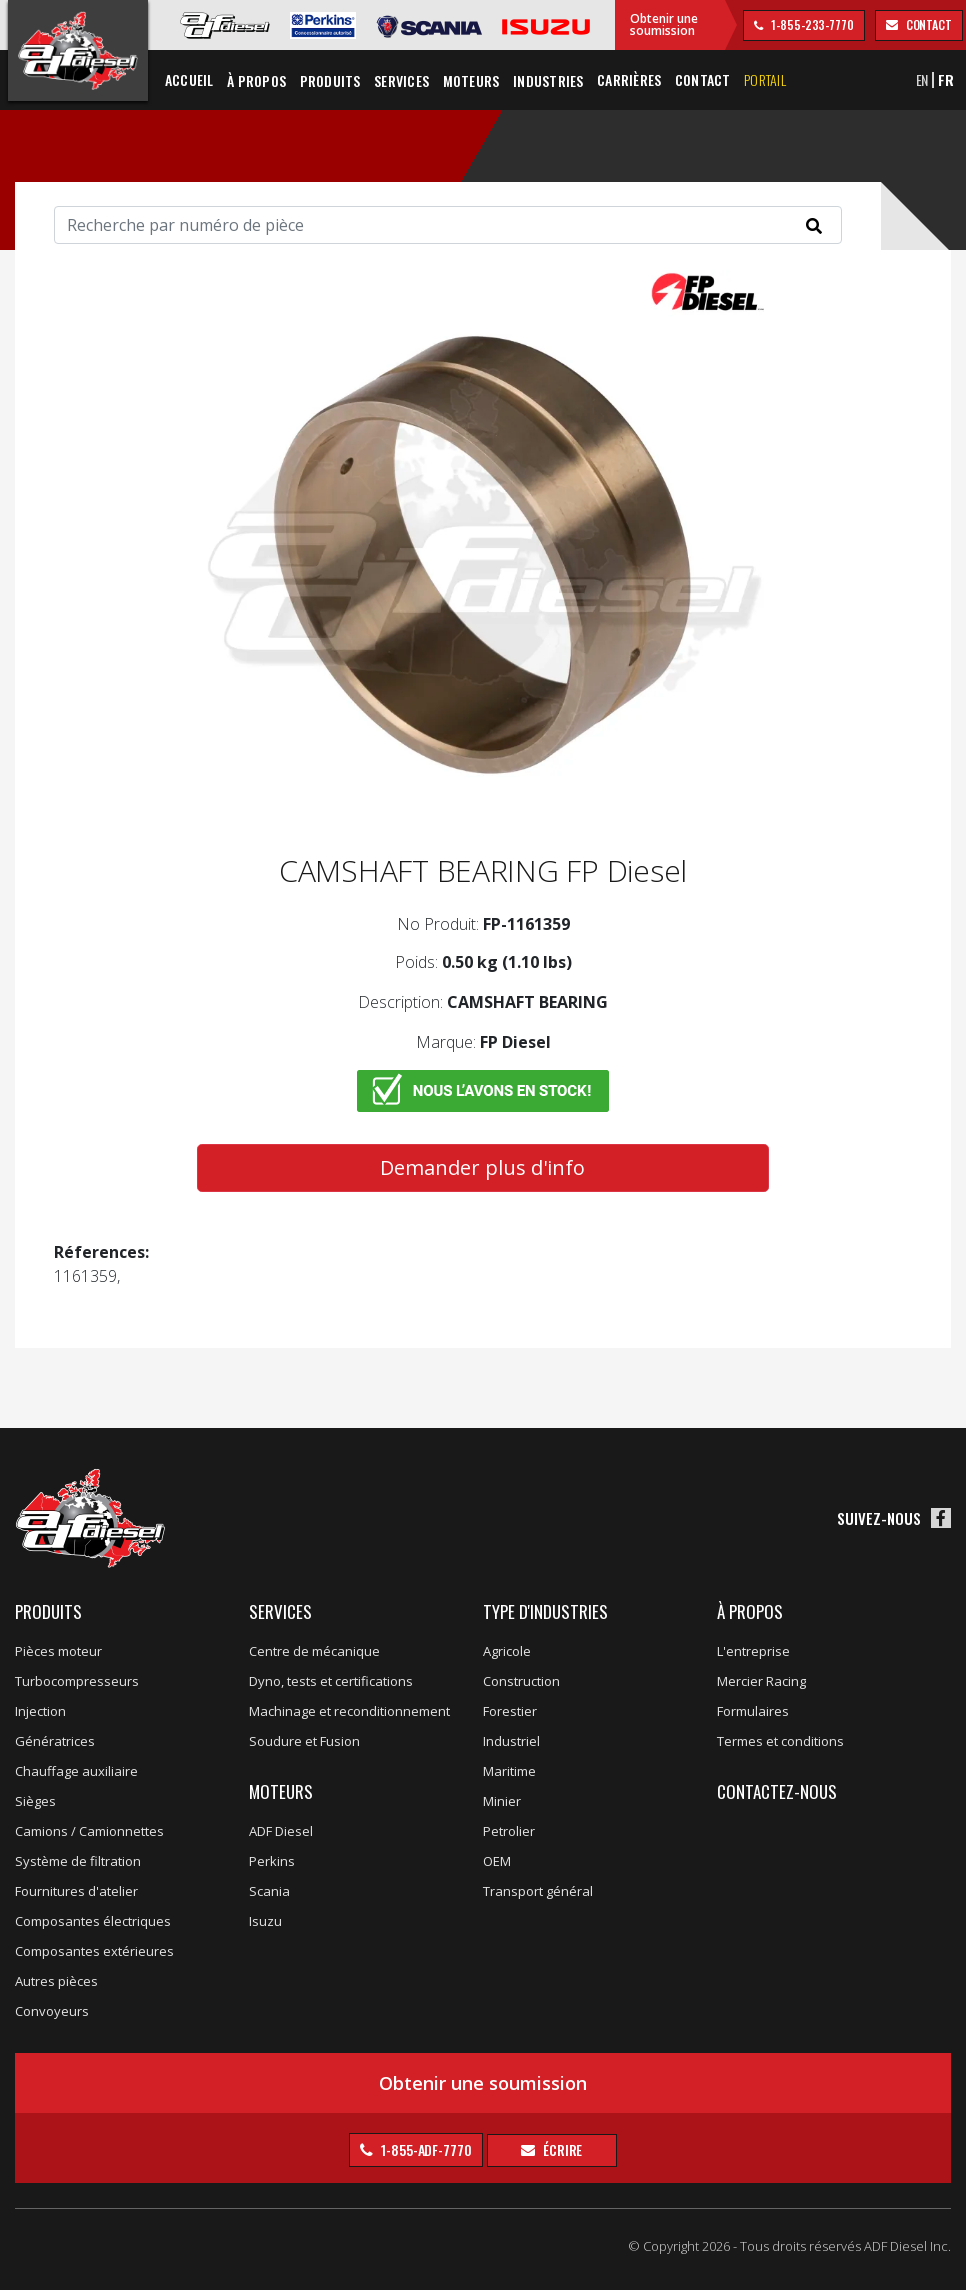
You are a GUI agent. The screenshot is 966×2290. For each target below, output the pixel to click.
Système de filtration (78, 1861)
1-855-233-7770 (811, 24)
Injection (40, 1711)
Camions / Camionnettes (89, 1831)
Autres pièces (56, 1981)
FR (946, 79)
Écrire (561, 2149)
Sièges (35, 1801)
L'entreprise (753, 1651)
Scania (269, 1891)
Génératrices (55, 1741)
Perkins (272, 1861)
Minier (502, 1801)
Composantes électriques (93, 1921)
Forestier (510, 1711)
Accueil (189, 79)
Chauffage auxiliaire (76, 1771)
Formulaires (753, 1711)
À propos (750, 1611)
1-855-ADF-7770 (425, 2149)
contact (927, 24)
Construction (521, 1681)
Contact (703, 79)
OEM (497, 1861)
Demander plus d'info (482, 1167)
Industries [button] (548, 80)
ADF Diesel (281, 1831)
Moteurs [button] (471, 80)
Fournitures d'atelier (76, 1891)
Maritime (509, 1771)
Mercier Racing (761, 1681)
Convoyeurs (52, 2011)
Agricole (507, 1651)
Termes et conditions (780, 1741)
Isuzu (265, 1921)
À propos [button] (256, 80)
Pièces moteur (58, 1651)
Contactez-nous (777, 1791)
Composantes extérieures (94, 1951)
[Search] (448, 225)
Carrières (629, 79)
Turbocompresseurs (77, 1681)
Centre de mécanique (314, 1651)
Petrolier (509, 1831)
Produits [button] (330, 80)
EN (922, 79)
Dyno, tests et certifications (331, 1681)
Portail (765, 79)
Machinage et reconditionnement (349, 1711)
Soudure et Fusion (304, 1741)
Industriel (511, 1741)
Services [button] (401, 80)
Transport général (538, 1891)
